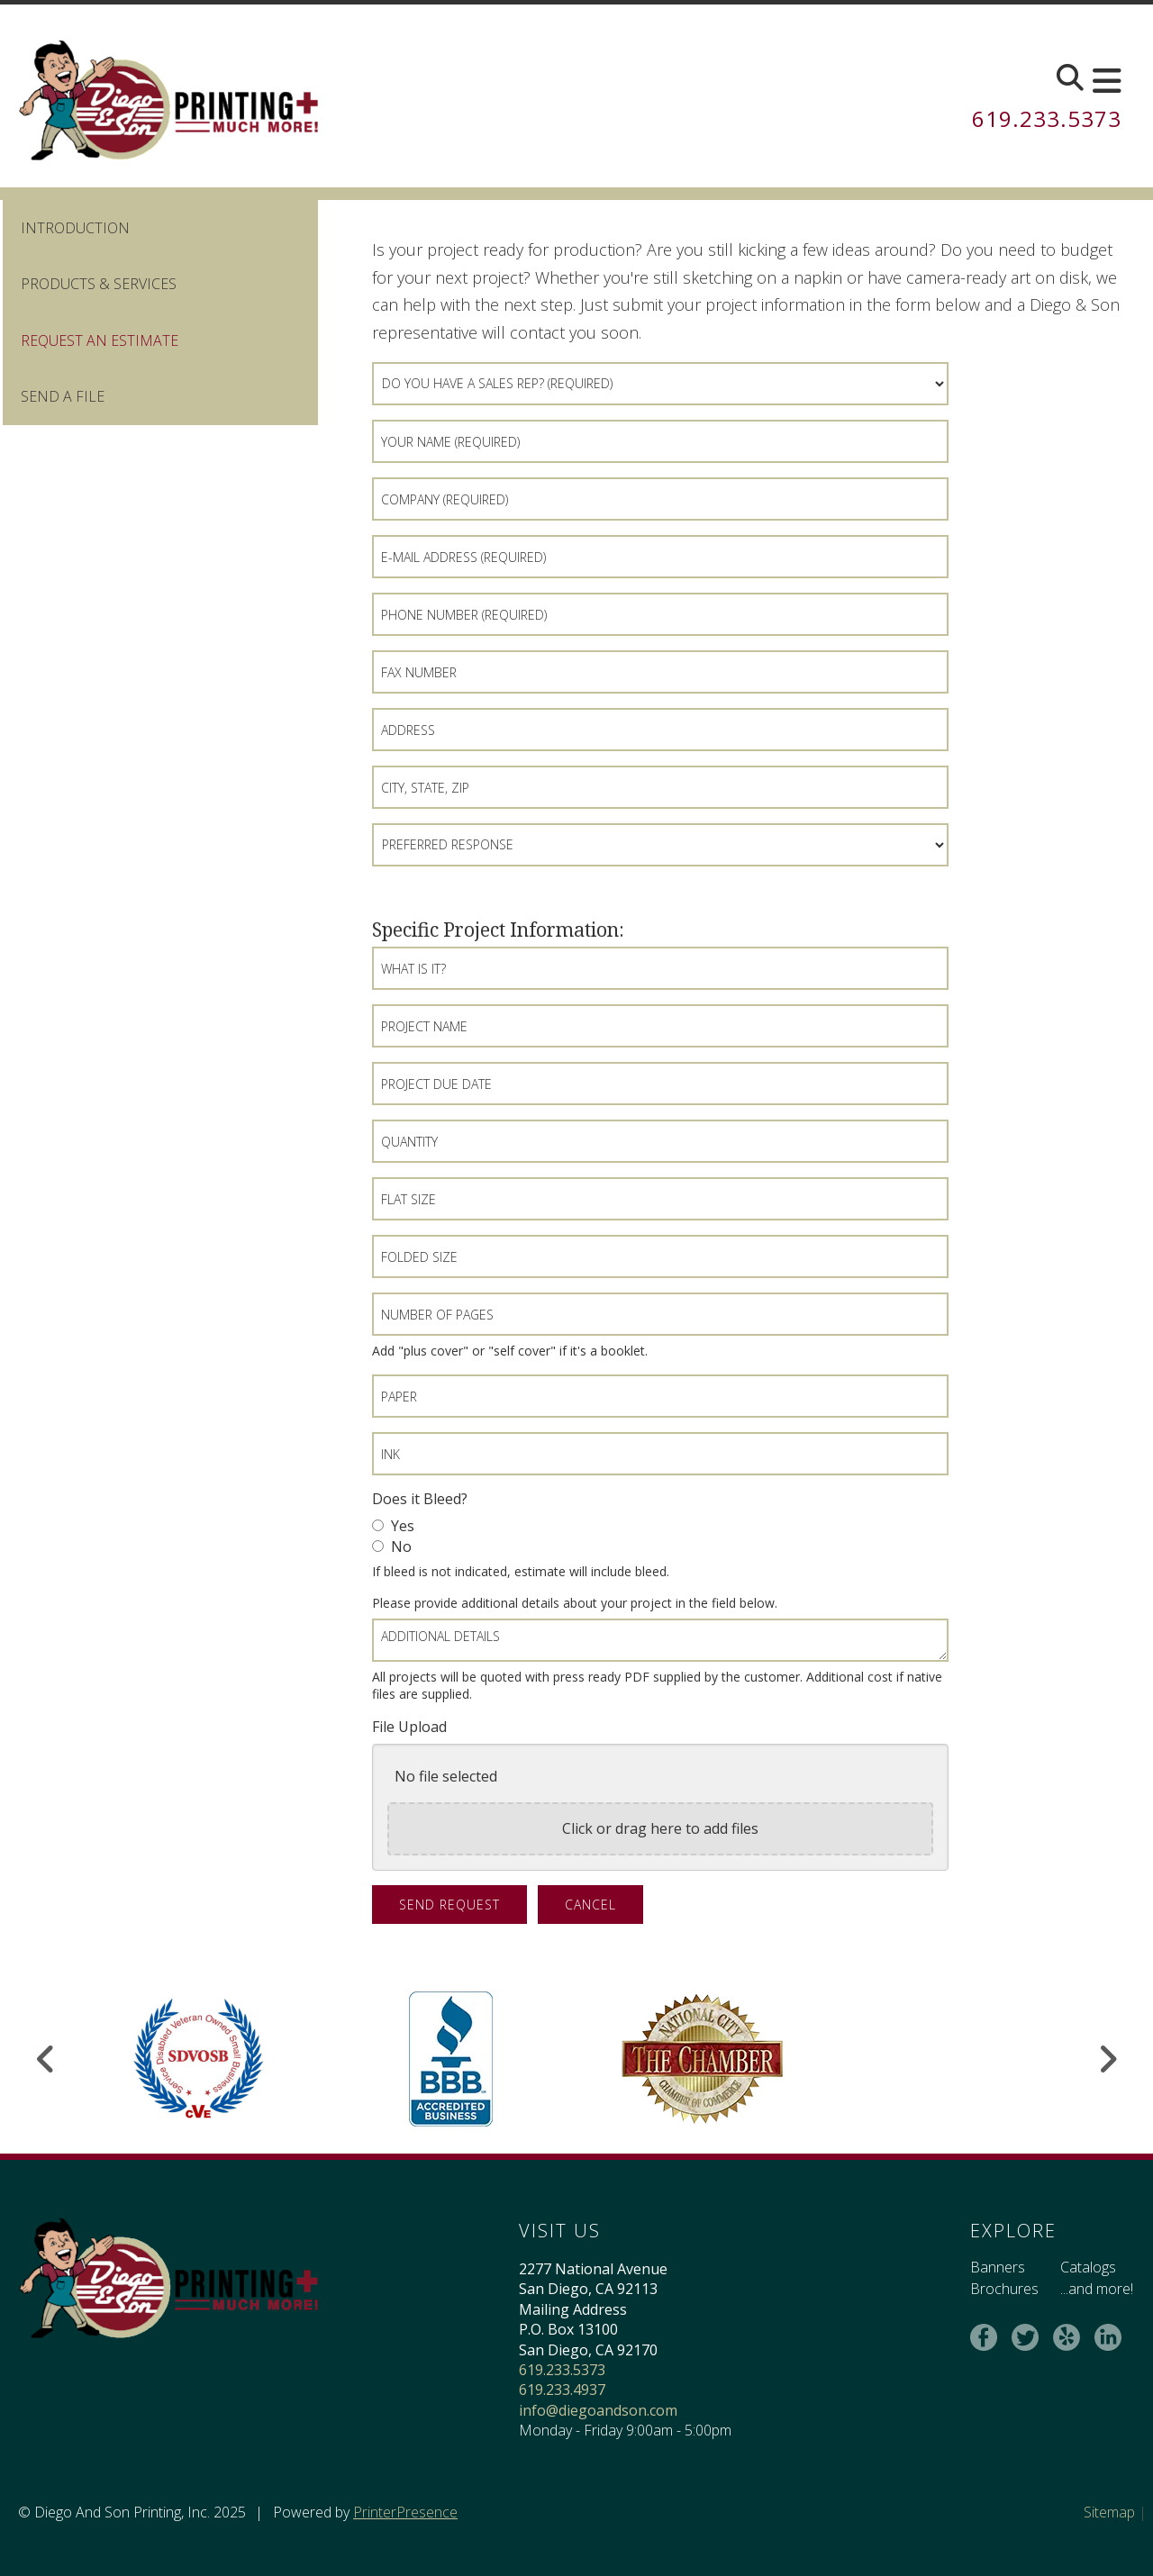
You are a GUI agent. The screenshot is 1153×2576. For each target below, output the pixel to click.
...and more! (1096, 2289)
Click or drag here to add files (660, 1828)
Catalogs (1088, 2267)
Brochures (1004, 2289)
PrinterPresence (405, 2512)
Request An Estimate (99, 340)
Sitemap (1109, 2512)
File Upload (409, 1727)
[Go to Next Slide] (1107, 2059)
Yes (393, 1526)
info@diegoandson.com (598, 2410)
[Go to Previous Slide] (46, 2059)
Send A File (62, 396)
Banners (997, 2267)
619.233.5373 (1046, 118)
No (392, 1546)
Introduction (75, 228)
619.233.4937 (562, 2389)
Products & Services (99, 284)
